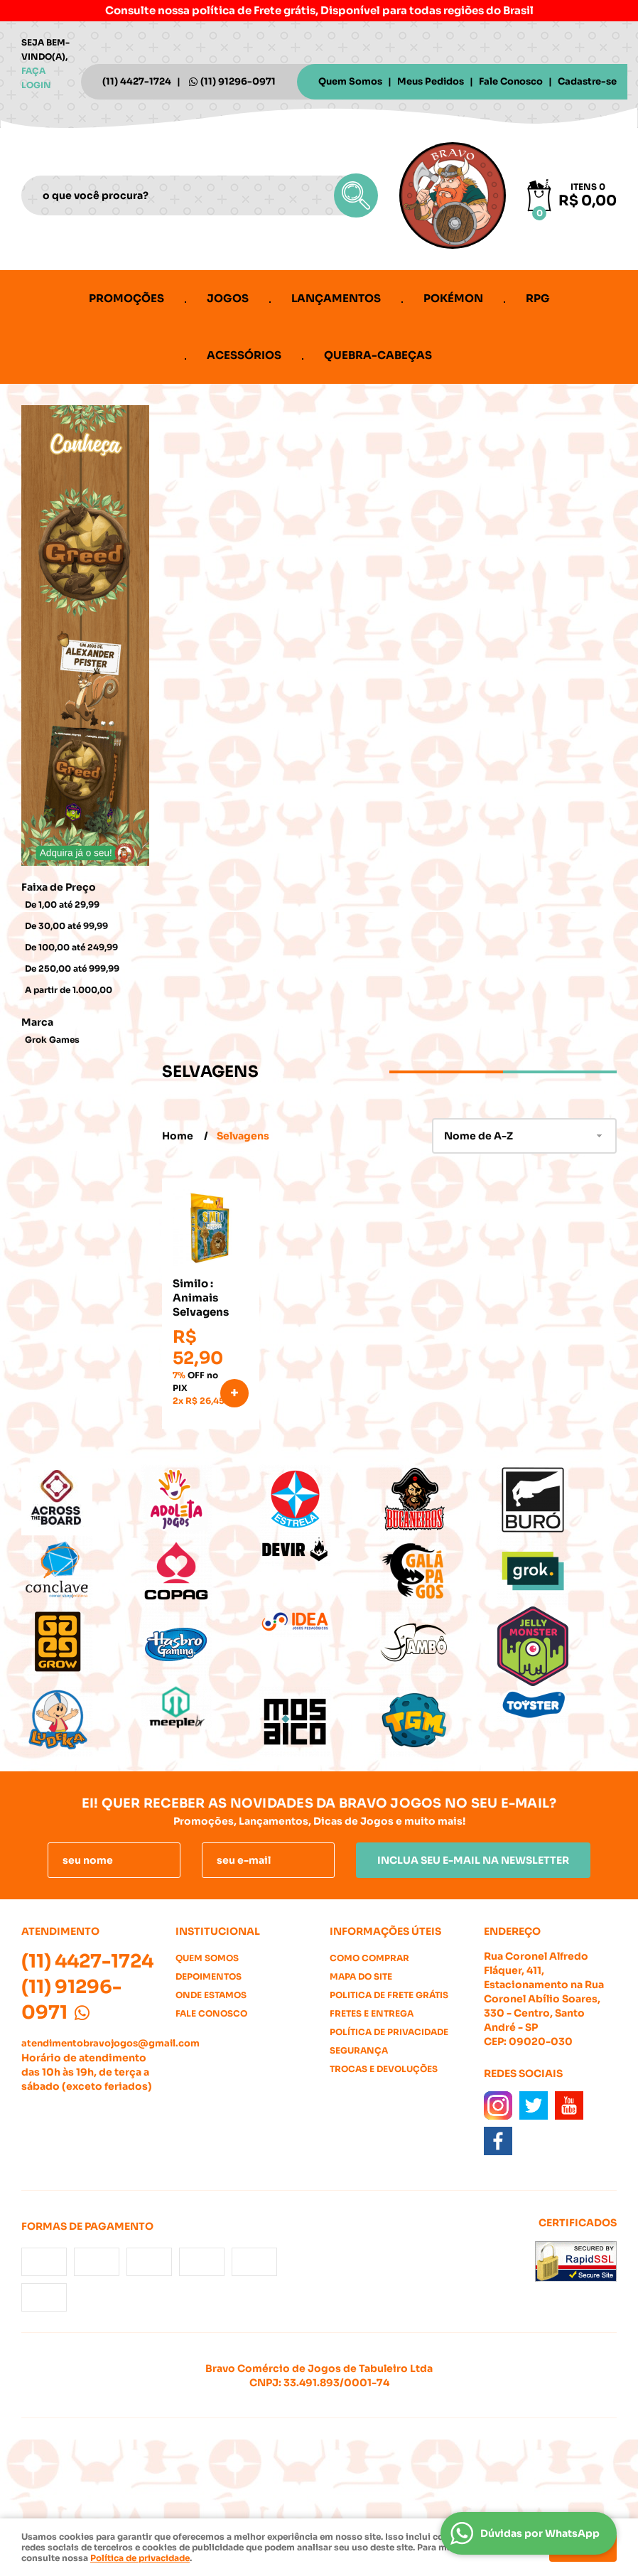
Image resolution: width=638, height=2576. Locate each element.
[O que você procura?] (356, 195)
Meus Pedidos (430, 81)
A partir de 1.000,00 (68, 989)
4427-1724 (136, 81)
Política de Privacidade (389, 2032)
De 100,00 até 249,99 (71, 947)
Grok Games (52, 1039)
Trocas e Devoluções (384, 2069)
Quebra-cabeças (378, 355)
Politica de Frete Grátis (389, 1995)
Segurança (359, 2050)
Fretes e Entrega (371, 2013)
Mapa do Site (361, 1976)
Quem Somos (350, 81)
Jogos (228, 298)
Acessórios (244, 355)
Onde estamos (211, 1995)
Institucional (217, 1931)
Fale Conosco (511, 81)
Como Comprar (369, 1958)
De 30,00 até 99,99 (66, 926)
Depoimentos (208, 1976)
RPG (538, 298)
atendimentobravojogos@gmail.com (110, 2043)
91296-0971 (238, 81)
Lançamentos (336, 298)
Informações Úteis (385, 1931)
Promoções (126, 298)
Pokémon (453, 298)
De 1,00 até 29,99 (62, 904)
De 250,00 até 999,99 (72, 968)
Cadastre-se (587, 81)
